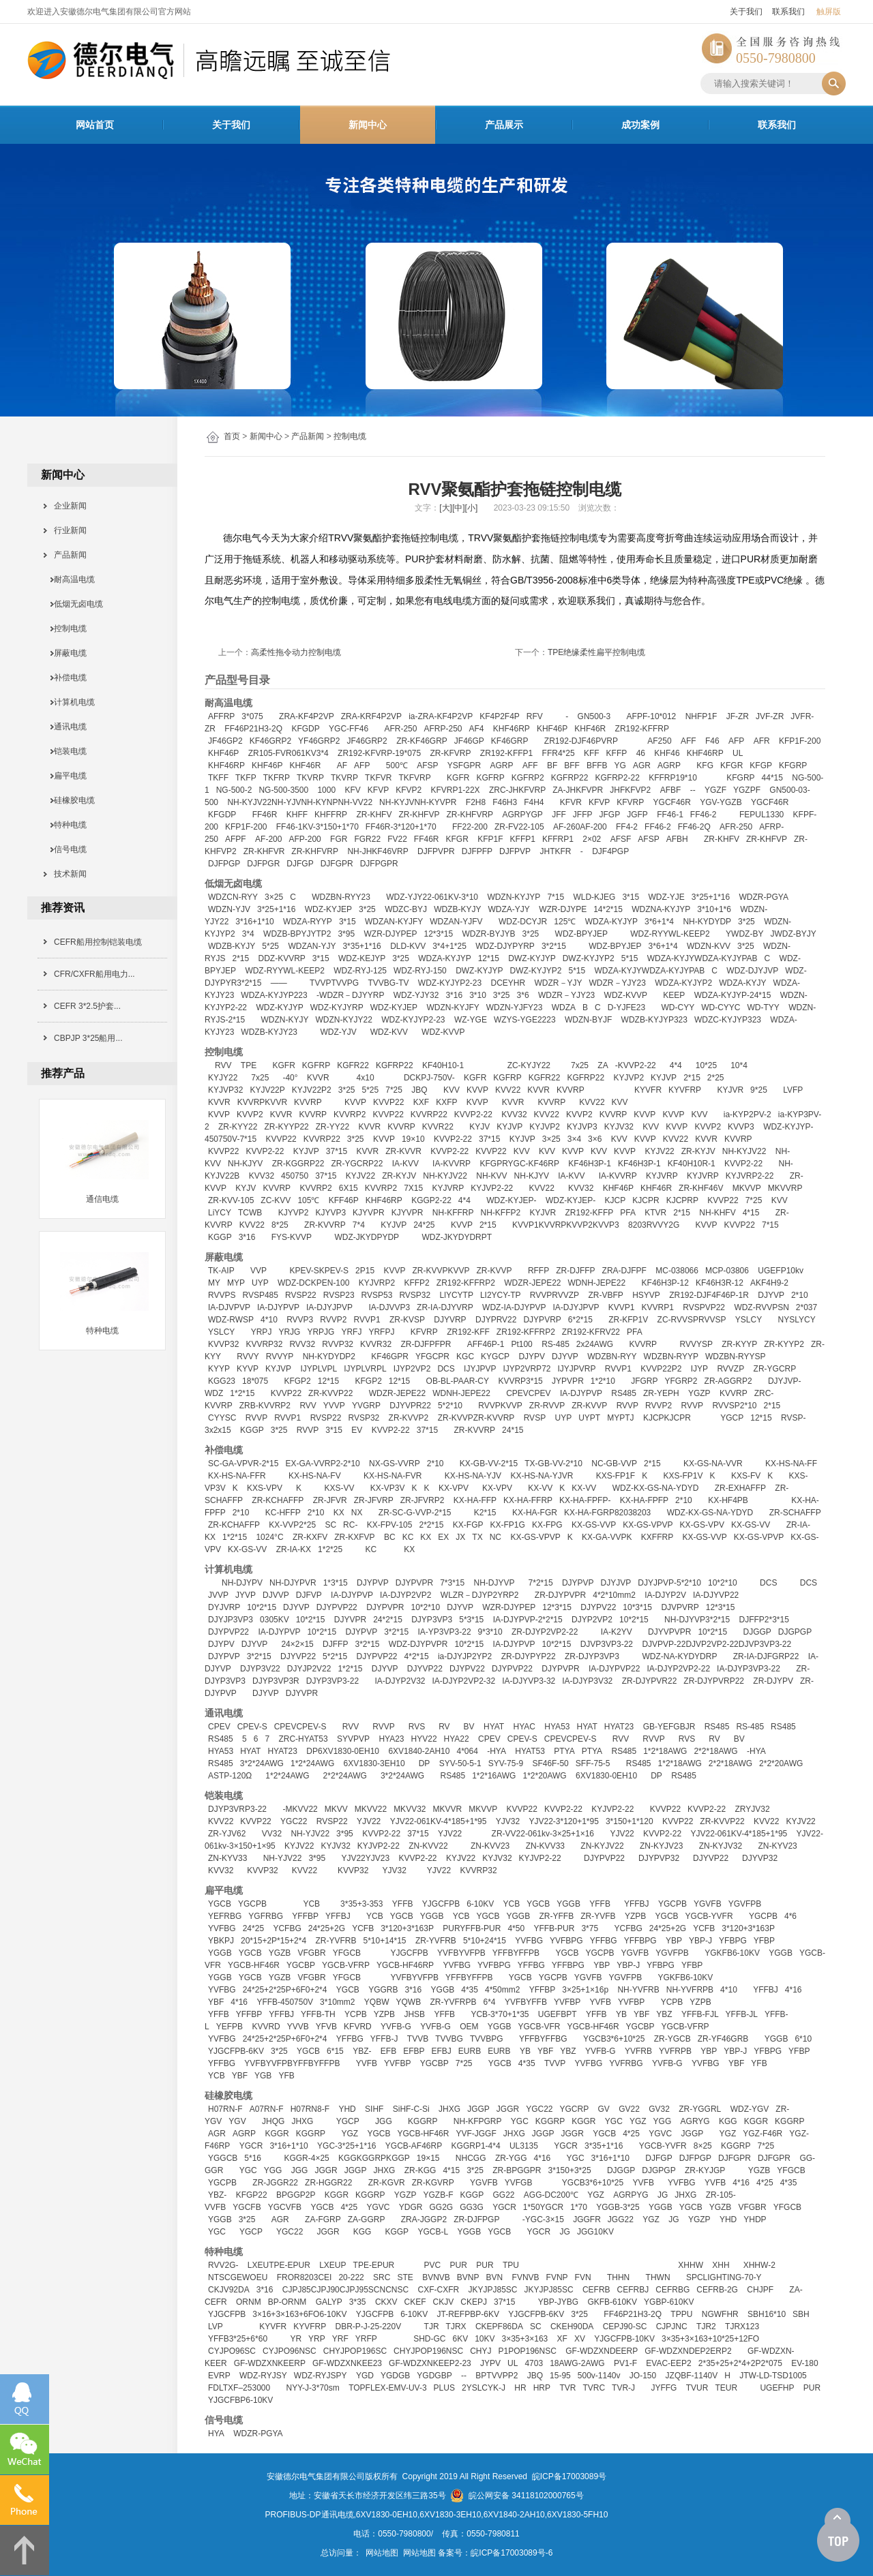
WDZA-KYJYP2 (683, 983)
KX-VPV (454, 1488)
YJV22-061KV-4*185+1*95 (438, 1821)
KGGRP (422, 2121)
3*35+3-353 (361, 1904)
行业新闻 (66, 530)
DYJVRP (224, 1607)
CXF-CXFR (438, 2289)
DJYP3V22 (260, 1668)
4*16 (793, 1990)
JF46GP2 (225, 741)
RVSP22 (300, 1295)
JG (662, 2195)
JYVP (245, 1595)
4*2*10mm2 (614, 1595)
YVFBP (567, 2002)
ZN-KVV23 (490, 1846)
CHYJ (480, 2351)
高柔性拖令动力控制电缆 (296, 652)
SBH (801, 2314)
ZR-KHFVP (418, 814)
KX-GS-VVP (594, 1525)
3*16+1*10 (254, 921)
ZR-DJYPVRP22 (713, 1681)
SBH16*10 (767, 2314)
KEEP (674, 995)
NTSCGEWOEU (237, 2277)
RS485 (623, 1393)
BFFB (597, 765)
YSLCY (748, 1319)
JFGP (609, 814)
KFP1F (490, 839)
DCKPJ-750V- (429, 1077)
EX (443, 1537)
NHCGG (471, 2158)
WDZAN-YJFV (456, 921)
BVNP (468, 2277)
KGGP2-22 (431, 1200)
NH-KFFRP (453, 1212)
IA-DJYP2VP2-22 (678, 1668)
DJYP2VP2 (592, 1619)
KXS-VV (339, 1488)
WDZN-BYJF (588, 1020)
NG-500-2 (234, 790)
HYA (216, 2433)
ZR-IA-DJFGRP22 (766, 1656)
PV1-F (625, 2363)
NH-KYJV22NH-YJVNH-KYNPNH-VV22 (299, 802)
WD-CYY (677, 1007)
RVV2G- (223, 2265)
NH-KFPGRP (478, 2121)
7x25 (580, 1065)
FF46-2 (703, 814)
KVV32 (514, 1114)
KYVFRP (684, 1090)
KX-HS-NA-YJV (473, 1476)
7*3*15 (452, 1583)
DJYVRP (450, 1319)
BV (469, 1726)
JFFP (583, 814)
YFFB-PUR (553, 1928)
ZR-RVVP (547, 1405)
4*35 (469, 1990)
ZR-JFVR (330, 1500)
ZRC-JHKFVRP (517, 790)
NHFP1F (701, 716)
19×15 (428, 2158)
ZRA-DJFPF (624, 1270)
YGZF (715, 790)
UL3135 (523, 2146)
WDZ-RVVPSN (761, 1307)
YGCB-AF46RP (413, 2146)
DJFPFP (477, 851)
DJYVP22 (298, 1656)
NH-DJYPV (242, 1583)
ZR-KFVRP (450, 753)
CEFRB (596, 2289)
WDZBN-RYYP (671, 1356)
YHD (346, 2109)
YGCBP (300, 1965)
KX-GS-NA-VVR (713, 1463)
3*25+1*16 (711, 897)
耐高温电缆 (70, 579)
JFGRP (644, 1381)
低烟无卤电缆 (74, 604)
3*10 (477, 995)
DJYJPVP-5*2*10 (669, 1583)
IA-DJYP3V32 (587, 1681)
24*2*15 (387, 1619)
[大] (445, 508)
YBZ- (362, 2051)
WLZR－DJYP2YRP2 (480, 1595)
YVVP (334, 1405)
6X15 (348, 1188)
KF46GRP (510, 741)
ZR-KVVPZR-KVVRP (476, 1418)
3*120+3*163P (407, 1928)
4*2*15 (416, 1656)
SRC (381, 2277)
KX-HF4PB (728, 1500)
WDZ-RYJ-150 (420, 970)
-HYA (496, 1751)
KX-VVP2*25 (292, 1525)
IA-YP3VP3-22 (444, 1632)
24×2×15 (297, 1644)
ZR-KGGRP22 (298, 1163)
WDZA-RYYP (307, 921)
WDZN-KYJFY (452, 1007)
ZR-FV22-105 (519, 827)
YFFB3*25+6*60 (237, 2339)
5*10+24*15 (484, 1940)
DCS (445, 1369)
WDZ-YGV (749, 2109)
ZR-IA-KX (293, 1549)
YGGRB (383, 1990)
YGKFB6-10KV (732, 1953)
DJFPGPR (379, 863)
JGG (383, 2121)
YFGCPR (432, 1356)
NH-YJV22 (310, 1833)
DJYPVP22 (336, 1607)
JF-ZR (737, 716)
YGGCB (222, 2158)
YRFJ (351, 1332)
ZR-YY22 (332, 1127)
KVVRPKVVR (262, 1102)
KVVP (477, 1090)
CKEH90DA (571, 2326)
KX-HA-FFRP (527, 1500)
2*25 (715, 1077)
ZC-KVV (276, 1200)
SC (330, 1525)
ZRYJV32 (752, 1809)
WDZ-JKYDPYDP (366, 1237)
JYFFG (664, 2388)
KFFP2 (416, 1283)
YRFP (366, 2339)
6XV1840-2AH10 (418, 1751)
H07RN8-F (310, 2109)
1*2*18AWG (665, 1751)
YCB (311, 1904)
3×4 (574, 1139)
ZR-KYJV (698, 1151)
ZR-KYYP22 (286, 1127)
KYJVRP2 (377, 1283)
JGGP (478, 2109)
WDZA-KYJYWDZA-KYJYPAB (702, 958)
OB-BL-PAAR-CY (457, 1381)
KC (408, 1537)
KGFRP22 (570, 778)
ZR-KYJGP (705, 2170)
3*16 (453, 995)
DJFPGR (263, 863)
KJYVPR (369, 1212)
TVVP (554, 2063)
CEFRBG (672, 2289)
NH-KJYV (245, 1163)
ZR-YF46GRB (723, 2039)
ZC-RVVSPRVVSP (691, 1319)
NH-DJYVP (494, 1583)
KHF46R (590, 728)
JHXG (449, 2109)
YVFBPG (566, 1940)
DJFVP (309, 1595)
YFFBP (305, 1916)
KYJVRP (662, 1176)
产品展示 (504, 124)
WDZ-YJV (338, 1032)
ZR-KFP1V (628, 1319)
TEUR (726, 2388)
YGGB (568, 1904)
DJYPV (531, 1356)
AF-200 (268, 839)
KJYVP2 (293, 1212)
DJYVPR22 (410, 1405)
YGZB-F (438, 2195)
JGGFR (587, 2219)
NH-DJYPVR (292, 1583)
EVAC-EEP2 (668, 2363)
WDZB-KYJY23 (269, 1032)
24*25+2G (326, 1928)
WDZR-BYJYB (489, 934)
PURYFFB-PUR (472, 1928)
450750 (294, 1176)
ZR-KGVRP (433, 2182)
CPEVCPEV (528, 1393)
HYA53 (556, 1726)
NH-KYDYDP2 (329, 1356)
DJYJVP (616, 1583)
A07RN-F (267, 2109)
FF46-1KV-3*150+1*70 (317, 827)
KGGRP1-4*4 (476, 2146)
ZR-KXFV (310, 1537)
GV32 (659, 2109)
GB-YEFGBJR (669, 1726)
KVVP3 (741, 1127)
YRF (340, 2339)
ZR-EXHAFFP (740, 1488)
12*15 (488, 958)
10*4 (739, 1065)
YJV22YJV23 (365, 1858)
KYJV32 (619, 1127)
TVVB (417, 2039)
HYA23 (391, 1739)
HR (520, 2388)
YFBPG (733, 1940)
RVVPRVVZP (554, 1295)
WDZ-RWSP (231, 1319)
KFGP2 (297, 1381)
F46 (712, 741)
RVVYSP (695, 1344)
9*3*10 (490, 1632)
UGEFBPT (557, 2014)
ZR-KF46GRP (421, 741)
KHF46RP (511, 728)
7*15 (555, 897)
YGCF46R (672, 802)
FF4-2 (627, 827)
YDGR (411, 2207)
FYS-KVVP (291, 1237)
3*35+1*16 (361, 946)
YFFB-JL (742, 2014)
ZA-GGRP (366, 2219)
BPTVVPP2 (496, 2375)
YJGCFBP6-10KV (240, 2400)
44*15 (772, 778)
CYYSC (222, 1418)
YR (295, 2339)
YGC (520, 2121)
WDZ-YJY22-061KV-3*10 (432, 897)
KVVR (318, 1077)
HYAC (524, 1726)
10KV (484, 2339)
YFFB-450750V (284, 2002)
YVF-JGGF (476, 2133)
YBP (674, 1940)
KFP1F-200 (799, 741)
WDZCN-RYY (233, 897)
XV (579, 2339)
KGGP (220, 1237)
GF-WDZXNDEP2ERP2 (688, 2351)
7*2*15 (541, 1583)
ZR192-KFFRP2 (465, 1283)
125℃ (565, 921)
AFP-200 (304, 839)
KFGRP (793, 765)
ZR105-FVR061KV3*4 (288, 753)
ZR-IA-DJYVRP (445, 1307)
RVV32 (302, 1344)
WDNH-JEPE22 (597, 1283)
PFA (628, 1212)
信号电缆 (66, 849)
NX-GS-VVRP (394, 1463)
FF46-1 (670, 814)
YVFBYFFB (526, 2002)
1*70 (578, 2207)
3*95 (346, 934)
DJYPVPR (414, 1583)
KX (339, 1512)
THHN (618, 2277)
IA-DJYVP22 (716, 1595)
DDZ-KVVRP (282, 958)
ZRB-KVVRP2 (265, 1405)
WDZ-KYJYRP (337, 1007)
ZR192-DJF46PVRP (581, 741)
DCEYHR (508, 983)
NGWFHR (720, 2314)
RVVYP (279, 1356)
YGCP (731, 1418)
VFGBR (311, 1953)
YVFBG (222, 1928)
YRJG (289, 1332)
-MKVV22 (299, 1809)
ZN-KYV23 (777, 1846)
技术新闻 (66, 874)
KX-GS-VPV (702, 1525)
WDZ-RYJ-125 (360, 970)
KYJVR (730, 1090)
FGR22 (367, 839)
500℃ (397, 765)
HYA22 (456, 1739)
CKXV (386, 2302)
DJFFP (335, 1644)
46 (640, 753)
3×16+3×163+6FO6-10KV (299, 2314)
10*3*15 (637, 1607)
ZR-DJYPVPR (560, 1595)
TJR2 (706, 2326)
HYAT (494, 1726)
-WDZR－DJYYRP (350, 995)
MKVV (336, 1809)
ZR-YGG (511, 2158)
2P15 (364, 1270)
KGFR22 (353, 1065)
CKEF (415, 2302)
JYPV (490, 2363)
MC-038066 (676, 1270)
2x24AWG (594, 1344)
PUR (458, 2265)
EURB (469, 2051)
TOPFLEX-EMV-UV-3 (387, 2388)
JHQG (273, 2121)
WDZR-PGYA (763, 897)
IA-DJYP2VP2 (405, 1595)
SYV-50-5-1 (460, 1763)
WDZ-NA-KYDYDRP (679, 1656)
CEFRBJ (633, 2289)
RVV (223, 1065)
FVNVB (525, 2277)
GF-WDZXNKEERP (270, 2363)
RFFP (538, 1270)
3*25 (367, 909)
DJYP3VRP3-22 (237, 1809)
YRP (316, 2339)
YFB (759, 2063)
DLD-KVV (408, 946)
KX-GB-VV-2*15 (489, 1463)
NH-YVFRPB (689, 1990)
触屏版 (828, 11)
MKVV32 (410, 1809)
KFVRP (630, 802)
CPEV (219, 1726)
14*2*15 (608, 909)
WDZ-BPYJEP (581, 934)
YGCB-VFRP (346, 1965)
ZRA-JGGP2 (424, 2219)
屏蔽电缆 (66, 653)
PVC (432, 2265)
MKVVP (747, 1188)
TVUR (697, 2388)
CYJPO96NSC (289, 2351)
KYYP (219, 1369)
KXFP (446, 1102)
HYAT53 (530, 1751)
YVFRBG (625, 2063)
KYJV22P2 (311, 1090)
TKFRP (276, 778)
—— (279, 983)
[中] (458, 508)
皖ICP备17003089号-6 (511, 2553)
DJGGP (757, 1632)
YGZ (638, 2121)
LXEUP (332, 2265)
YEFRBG (224, 1916)
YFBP (764, 1940)
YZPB (635, 1916)
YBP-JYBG (558, 2302)
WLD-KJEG (594, 897)
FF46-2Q (694, 827)
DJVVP (276, 1595)
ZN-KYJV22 (601, 1846)
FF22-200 (470, 827)
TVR (567, 2388)
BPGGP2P (295, 2195)
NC (495, 1537)
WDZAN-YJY (312, 946)
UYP (260, 1283)
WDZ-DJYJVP (752, 970)
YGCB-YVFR (709, 1916)
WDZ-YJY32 (416, 995)
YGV (237, 2121)
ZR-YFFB (556, 1916)
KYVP (247, 1369)
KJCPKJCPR (667, 1418)
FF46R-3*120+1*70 (401, 827)
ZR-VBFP (605, 1295)
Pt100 (521, 1344)
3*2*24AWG (262, 1763)
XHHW (690, 2265)
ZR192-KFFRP (642, 728)
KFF (592, 753)
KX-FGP (468, 1525)
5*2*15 (335, 1656)
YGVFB (708, 1904)
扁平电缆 (66, 776)
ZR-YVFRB (335, 1940)
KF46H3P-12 (665, 1283)
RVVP (627, 1405)
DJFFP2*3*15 (764, 1619)
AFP (736, 741)
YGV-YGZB (720, 802)
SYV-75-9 (505, 1763)
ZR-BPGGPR (516, 2170)
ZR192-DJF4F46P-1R (709, 1295)
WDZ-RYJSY (263, 2375)
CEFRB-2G (717, 2289)
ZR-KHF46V (701, 1188)
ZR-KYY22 (237, 1127)
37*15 (489, 1139)
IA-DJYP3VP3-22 (748, 1668)
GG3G (472, 2207)
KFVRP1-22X (455, 790)
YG (620, 765)
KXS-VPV (264, 1488)
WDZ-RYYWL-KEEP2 (669, 934)
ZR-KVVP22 (330, 1393)
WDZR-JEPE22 (532, 1283)
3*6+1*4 (659, 921)
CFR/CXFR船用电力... (94, 974)
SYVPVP (353, 1739)
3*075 (252, 716)
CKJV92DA (229, 2289)
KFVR (571, 802)
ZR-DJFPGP (476, 2219)
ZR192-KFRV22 (591, 1332)
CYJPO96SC (232, 2351)
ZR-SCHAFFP (795, 1512)
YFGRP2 (681, 1381)
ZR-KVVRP (325, 1225)
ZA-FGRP (323, 2219)
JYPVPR (568, 1381)
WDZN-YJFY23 (514, 1007)
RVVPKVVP (500, 1405)
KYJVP (664, 1077)
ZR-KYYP (739, 1344)
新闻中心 (368, 124)
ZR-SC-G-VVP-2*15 (415, 1512)
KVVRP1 (658, 1307)
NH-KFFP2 (500, 1212)
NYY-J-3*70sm (313, 2388)
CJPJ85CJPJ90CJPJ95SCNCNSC (345, 2289)
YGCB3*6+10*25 (614, 2039)
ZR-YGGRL (700, 2109)
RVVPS (221, 1295)
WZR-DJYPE (563, 909)
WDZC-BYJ (406, 909)
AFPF (235, 839)
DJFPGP (224, 863)
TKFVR (378, 778)
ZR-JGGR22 (275, 2182)
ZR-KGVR (386, 2182)
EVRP (219, 2375)
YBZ (664, 2014)
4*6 (790, 1916)
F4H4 (534, 802)
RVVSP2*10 (734, 1405)
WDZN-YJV (229, 909)
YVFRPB (675, 2051)
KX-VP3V (387, 1488)
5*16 (252, 2158)
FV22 (397, 839)
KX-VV (540, 1488)
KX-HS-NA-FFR (237, 1476)
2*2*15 (431, 1525)
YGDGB (395, 2375)
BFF (572, 765)
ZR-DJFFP (575, 1270)
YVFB (600, 2002)
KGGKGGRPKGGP (374, 2158)
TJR (431, 2326)
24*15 (512, 1430)
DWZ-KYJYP (531, 958)
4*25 (631, 2133)
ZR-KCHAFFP (278, 1500)
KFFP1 (522, 839)
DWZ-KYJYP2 (589, 958)
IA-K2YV (616, 1632)
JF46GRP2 (366, 741)
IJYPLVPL (318, 1369)
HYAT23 (619, 1726)
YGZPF (746, 790)
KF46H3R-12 (719, 1283)
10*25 (706, 1065)
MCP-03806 (727, 1270)
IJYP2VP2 (412, 1369)
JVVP (218, 1595)
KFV (352, 790)
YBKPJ (221, 1940)
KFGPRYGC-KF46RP (519, 1163)
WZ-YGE (470, 1020)
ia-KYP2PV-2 (747, 1114)
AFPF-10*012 (652, 716)
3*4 (248, 934)
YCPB (672, 2002)
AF (342, 765)
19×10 (413, 1139)
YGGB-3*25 (617, 2207)
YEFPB (229, 2026)
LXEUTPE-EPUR (279, 2265)
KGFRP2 (528, 778)
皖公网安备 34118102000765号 (516, 2495)
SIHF (374, 2109)
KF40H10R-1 (691, 1163)
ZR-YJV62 (227, 1833)
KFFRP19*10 (673, 778)
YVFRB (638, 2051)
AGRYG (695, 2121)
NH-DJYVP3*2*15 (697, 1619)
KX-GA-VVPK (607, 1537)
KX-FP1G (507, 1525)
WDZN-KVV (708, 946)
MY (214, 1283)
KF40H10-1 (443, 1065)
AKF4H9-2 (769, 1283)
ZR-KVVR (403, 1151)
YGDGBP (434, 2375)
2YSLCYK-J (483, 2388)
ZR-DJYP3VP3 (592, 1656)
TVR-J (623, 2388)
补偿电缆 (66, 677)
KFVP (378, 790)
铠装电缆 (66, 751)
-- (693, 790)
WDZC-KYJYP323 (727, 1020)
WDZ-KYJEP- (511, 1200)
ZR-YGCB (672, 2039)
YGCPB (252, 1904)
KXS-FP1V (682, 1476)
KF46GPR (390, 1356)
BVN (494, 2277)
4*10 (269, 1319)
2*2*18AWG (715, 1751)
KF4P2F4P (499, 716)
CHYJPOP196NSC (428, 2351)
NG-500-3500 (283, 790)
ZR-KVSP (407, 1319)
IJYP (699, 1369)
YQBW (376, 2002)
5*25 (270, 946)
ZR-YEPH (661, 1393)
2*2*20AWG (781, 1763)
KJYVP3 (330, 1212)
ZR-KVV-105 (231, 1200)
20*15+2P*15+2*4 (273, 1940)
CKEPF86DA (499, 2326)
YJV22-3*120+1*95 (563, 1821)
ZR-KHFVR (264, 851)
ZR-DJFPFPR (425, 1344)
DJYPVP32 (658, 1858)
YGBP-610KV (669, 2302)
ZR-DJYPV (773, 1681)
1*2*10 (603, 1381)
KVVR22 (438, 1127)
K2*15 (485, 1512)
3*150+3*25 (569, 2170)
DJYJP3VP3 (230, 1619)
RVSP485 (260, 1295)
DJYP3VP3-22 (332, 1681)
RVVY (247, 1356)
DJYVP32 (760, 1858)
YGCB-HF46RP (405, 1965)
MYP (236, 1283)
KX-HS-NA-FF (791, 1463)
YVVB (298, 2026)
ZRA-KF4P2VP (306, 716)
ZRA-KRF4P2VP (371, 716)
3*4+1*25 (449, 946)
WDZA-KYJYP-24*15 (732, 995)
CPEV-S (252, 1726)
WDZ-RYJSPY (320, 2375)
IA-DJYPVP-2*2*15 (528, 1619)
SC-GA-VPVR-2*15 (243, 1463)
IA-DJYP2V (665, 1595)
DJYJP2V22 (309, 1668)
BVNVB (436, 2277)
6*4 (490, 2002)
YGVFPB (745, 1904)
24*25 (423, 1225)
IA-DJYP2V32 (399, 1681)
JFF (559, 814)
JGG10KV (595, 2232)
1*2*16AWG (494, 1776)
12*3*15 (438, 934)
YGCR (251, 2146)
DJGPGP (795, 1632)
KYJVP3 (582, 1127)
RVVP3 (299, 1319)
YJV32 (508, 1821)
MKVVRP (785, 1188)
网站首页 (95, 124)
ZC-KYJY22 (528, 1065)
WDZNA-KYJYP (661, 909)
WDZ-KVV (389, 1032)
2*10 (799, 1295)
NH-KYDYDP (707, 921)
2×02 (591, 839)
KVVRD (266, 2026)
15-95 (560, 2375)
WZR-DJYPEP (390, 934)
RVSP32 (414, 1295)
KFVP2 (408, 790)
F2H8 (476, 802)
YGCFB (247, 2207)
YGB (262, 2075)
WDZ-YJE (666, 897)
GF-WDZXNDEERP (601, 2351)
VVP (258, 1270)
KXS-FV (745, 1476)
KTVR (655, 1212)
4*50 (515, 1928)
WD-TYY (763, 1007)
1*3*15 (335, 1583)
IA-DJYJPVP (329, 1307)
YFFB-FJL (700, 2014)
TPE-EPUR (374, 2265)
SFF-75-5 (593, 1763)
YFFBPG (640, 1940)
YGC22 (293, 1821)
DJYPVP (373, 1583)
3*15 (630, 897)
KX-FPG (547, 1525)
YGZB (280, 1953)
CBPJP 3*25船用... (88, 1038)
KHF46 (666, 753)
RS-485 (555, 1344)
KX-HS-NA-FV (314, 1476)
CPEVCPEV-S (300, 1726)
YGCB (219, 1904)
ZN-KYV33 (227, 1858)
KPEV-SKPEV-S (319, 1270)
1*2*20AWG (544, 1776)
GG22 (504, 2195)
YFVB (326, 2026)
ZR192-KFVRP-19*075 (379, 753)
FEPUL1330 (761, 814)
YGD (365, 2375)
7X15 (413, 1188)
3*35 (357, 2302)
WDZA (564, 1007)
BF (552, 765)
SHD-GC (429, 2339)
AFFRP (221, 716)
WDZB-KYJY (457, 909)
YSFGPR (464, 765)
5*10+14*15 (384, 1940)
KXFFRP (657, 1537)
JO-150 (643, 2375)
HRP (541, 2388)
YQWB (408, 2002)
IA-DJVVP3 (389, 1307)
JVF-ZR (770, 716)
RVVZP (730, 1369)
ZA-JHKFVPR (577, 790)
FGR (338, 839)
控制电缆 (350, 436)
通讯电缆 (66, 726)
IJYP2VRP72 (526, 1369)
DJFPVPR (436, 851)
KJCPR (645, 1200)
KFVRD (358, 2026)
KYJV (479, 1127)
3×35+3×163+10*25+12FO (710, 2339)
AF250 (659, 741)
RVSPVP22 (704, 1307)
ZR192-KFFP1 (506, 753)
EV (356, 1430)
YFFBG (603, 1940)
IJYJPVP (480, 1369)
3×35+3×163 (525, 2339)
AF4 (476, 728)
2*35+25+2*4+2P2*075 (740, 2363)
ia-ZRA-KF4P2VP (441, 716)
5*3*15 (471, 1619)
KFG (704, 765)
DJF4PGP (610, 851)
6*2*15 (580, 1319)
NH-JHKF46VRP (377, 851)
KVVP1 (621, 1307)
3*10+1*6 (714, 909)
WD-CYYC (720, 1007)
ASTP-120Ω (230, 1776)
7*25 (393, 1090)
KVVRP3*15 (520, 1381)
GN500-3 (594, 716)
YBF (216, 2002)
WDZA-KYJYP (611, 921)
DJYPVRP (542, 1319)
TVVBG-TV (388, 983)
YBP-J (700, 1940)
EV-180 (804, 2363)
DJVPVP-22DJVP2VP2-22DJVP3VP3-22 (716, 1644)
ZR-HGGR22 (328, 2182)
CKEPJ (473, 2302)
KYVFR (648, 1090)
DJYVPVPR (669, 1632)
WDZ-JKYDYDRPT (456, 1237)
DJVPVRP (679, 1607)
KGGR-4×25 (306, 2158)
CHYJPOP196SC (355, 2351)
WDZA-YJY (508, 909)
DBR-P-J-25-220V (369, 2326)
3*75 (589, 1928)
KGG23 (221, 1381)
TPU (511, 2265)
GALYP (329, 2302)
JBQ (419, 1090)
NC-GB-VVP (614, 1463)
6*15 (335, 2051)
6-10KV (480, 1904)
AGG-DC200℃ (551, 2195)
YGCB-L (432, 2232)
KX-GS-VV (750, 1525)
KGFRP (490, 778)
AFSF (621, 839)
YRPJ (261, 1332)
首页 (232, 436)
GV (604, 2109)
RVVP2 (333, 1319)
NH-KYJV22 (744, 1151)
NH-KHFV (717, 1212)
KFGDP (305, 728)
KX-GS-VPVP (647, 1525)
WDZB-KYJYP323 (654, 1020)
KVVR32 (375, 1344)
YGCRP (574, 2109)
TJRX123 (742, 2326)
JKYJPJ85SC (493, 2289)
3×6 (595, 1139)
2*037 (806, 1307)
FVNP (557, 2277)
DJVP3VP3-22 (606, 1644)
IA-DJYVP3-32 (528, 1681)
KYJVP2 (628, 1077)
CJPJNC (671, 2326)
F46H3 (504, 802)
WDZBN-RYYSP (735, 1356)
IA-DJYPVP (278, 1307)
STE (405, 2277)
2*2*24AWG (345, 1776)
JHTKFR (555, 851)
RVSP (535, 1418)
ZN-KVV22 (428, 1846)
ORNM (248, 2302)
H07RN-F (225, 2109)
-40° (289, 1077)
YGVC (660, 2133)
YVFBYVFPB (461, 1953)
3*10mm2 (337, 2002)
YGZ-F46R (762, 2133)
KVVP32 (223, 1344)
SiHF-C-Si (411, 2109)
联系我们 (788, 11)
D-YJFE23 (626, 1007)
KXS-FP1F (615, 1476)
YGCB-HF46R (254, 1965)
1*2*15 (242, 1393)
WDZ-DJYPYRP (505, 946)
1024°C (269, 1537)
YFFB (402, 1904)
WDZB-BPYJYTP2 (297, 934)
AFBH (677, 839)
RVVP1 (366, 1319)
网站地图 (382, 2553)
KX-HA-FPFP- (584, 1500)
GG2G (441, 2207)
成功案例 (640, 124)
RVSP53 (377, 1295)
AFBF (670, 790)
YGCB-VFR (539, 2026)
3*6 (523, 995)
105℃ (308, 1200)
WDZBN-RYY (611, 1356)
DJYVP (771, 1295)
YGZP (699, 1393)
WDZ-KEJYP (361, 958)
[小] (471, 508)
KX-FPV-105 (390, 1525)
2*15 (240, 958)
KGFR (458, 778)
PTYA (564, 1751)
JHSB (414, 2014)
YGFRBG (265, 1916)
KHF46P (552, 728)
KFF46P (344, 1200)
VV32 (272, 1833)
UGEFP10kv (780, 1270)
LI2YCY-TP (500, 1295)
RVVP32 (337, 1344)
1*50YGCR (543, 2207)
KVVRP (571, 1090)
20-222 (351, 2277)
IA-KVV (405, 1163)
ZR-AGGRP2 (728, 1381)
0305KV (274, 1619)
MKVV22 (371, 1809)
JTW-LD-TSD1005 (772, 2375)
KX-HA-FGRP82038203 (607, 1512)
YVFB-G (396, 2026)
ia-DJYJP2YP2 (465, 1656)
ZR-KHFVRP (469, 814)
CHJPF (760, 2289)
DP (424, 1763)
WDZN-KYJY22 (344, 1020)
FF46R (265, 814)
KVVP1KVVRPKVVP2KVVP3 (565, 1225)
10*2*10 (722, 1583)
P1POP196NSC (528, 2351)
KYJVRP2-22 (750, 1176)
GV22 (629, 2109)
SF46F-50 (550, 1763)
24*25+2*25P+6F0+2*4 (285, 1990)
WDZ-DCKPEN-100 (313, 1283)
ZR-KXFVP (354, 1537)
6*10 (803, 2039)
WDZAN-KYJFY (394, 921)
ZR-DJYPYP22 (528, 1656)
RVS (417, 1726)
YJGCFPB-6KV (236, 2051)
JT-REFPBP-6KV (468, 2314)
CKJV (443, 2302)
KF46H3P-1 (589, 1163)
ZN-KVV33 (545, 1846)
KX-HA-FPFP (644, 1500)
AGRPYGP (522, 814)
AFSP (427, 765)
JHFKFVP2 (630, 790)
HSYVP (646, 1295)
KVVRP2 (350, 1114)
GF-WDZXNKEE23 (347, 2363)
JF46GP (469, 741)
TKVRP (310, 778)
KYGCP (495, 1356)
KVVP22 (388, 1102)
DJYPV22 (598, 1607)
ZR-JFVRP (374, 1500)
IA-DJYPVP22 (614, 1668)
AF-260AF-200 (580, 827)
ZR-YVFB (597, 1916)
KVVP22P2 (660, 1369)
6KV (460, 2339)
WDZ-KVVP (625, 995)
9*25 (758, 1090)
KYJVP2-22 (492, 1188)
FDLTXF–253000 (239, 2388)
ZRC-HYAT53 (302, 1739)
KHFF (297, 814)
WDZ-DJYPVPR (418, 1644)
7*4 (359, 1225)
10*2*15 (261, 1607)
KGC (465, 1356)
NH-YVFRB (638, 1990)
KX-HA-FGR (534, 1512)
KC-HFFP (283, 1512)
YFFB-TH (318, 2014)
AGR (642, 765)
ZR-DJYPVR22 (649, 1681)
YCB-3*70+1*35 (500, 2014)
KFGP (761, 765)
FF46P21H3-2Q (253, 728)
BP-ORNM (287, 2302)
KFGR (731, 765)
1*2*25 (330, 1549)
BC (390, 1537)
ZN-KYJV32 (720, 1846)
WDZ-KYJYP (279, 1007)
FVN (583, 2277)
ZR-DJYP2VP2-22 (545, 1632)
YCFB (363, 1928)
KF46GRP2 (270, 741)
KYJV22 (659, 1151)
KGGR (583, 2121)
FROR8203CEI (304, 2277)
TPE (248, 1065)
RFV (535, 716)
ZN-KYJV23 (661, 1846)
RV (444, 1726)
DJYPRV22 (495, 1319)
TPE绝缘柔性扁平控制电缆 (596, 652)
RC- (350, 1525)
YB (621, 2014)
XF (562, 2339)
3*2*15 (554, 946)
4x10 (365, 1077)
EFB (388, 2051)
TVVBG (449, 2039)
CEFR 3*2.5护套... (87, 1006)
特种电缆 (66, 825)
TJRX (456, 2326)
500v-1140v (599, 2375)
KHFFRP (330, 814)
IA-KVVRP (451, 1163)
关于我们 (746, 11)
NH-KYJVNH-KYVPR (417, 802)
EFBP (413, 2051)
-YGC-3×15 (543, 2219)
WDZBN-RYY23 (341, 897)
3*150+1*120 (629, 1821)
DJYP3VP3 (431, 1619)
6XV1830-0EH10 (606, 1776)
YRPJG (320, 1332)
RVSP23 (339, 1295)
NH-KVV (491, 1176)
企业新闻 (66, 506)
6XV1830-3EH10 (374, 1763)
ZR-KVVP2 (409, 1418)
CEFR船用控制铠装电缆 (98, 942)
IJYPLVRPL (365, 1369)
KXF (421, 1102)
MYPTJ (620, 1418)
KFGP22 (251, 2195)
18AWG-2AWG (577, 2363)
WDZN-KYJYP (513, 897)
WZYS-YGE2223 (525, 1020)
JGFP (637, 814)
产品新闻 (307, 436)
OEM (469, 2026)
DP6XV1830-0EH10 (342, 1751)
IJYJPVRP (576, 1369)
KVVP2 (250, 1114)
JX (460, 1537)
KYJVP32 (225, 1090)
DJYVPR (350, 1619)
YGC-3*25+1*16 (346, 2146)
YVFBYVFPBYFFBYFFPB (292, 2063)
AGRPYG (630, 2195)
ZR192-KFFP (589, 1212)
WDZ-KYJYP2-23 (450, 983)
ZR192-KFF (468, 1332)
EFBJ (442, 2051)
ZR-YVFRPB (453, 2002)
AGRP (502, 765)
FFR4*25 (558, 753)
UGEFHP (777, 2388)
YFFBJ (636, 1904)
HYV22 (424, 1739)
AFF (688, 741)
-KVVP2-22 (635, 1065)
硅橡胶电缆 (70, 800)
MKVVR (447, 1809)
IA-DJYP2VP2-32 (464, 1681)
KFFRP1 (558, 839)
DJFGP (299, 863)
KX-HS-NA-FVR (392, 1476)
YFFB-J (384, 2039)
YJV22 (369, 1821)
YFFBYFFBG (543, 2039)
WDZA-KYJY (742, 983)
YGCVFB (284, 2207)
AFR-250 (400, 728)
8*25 (279, 1225)
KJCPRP (682, 1200)
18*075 (255, 1381)
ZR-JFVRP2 (422, 1500)
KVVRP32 (264, 1344)
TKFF (218, 778)
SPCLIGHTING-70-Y (724, 2277)
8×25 (703, 2146)
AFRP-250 (443, 728)
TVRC (593, 2388)
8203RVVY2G (653, 1225)
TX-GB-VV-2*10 (553, 1463)
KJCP (615, 1200)
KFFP (616, 753)
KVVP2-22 (473, 1114)
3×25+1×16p (585, 1990)
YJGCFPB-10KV (624, 2339)
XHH (720, 2265)
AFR (762, 741)
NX (357, 1512)
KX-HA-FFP (475, 1500)
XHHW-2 (759, 2265)
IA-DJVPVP (229, 1307)
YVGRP (366, 1405)
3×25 (274, 897)
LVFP (793, 1090)
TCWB (250, 1212)
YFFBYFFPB (515, 1953)
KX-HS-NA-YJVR (541, 1476)
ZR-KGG (420, 2170)
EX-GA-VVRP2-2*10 (322, 1463)
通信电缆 (102, 1199)
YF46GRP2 (319, 741)
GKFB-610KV (612, 2302)
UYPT (589, 1418)
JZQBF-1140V (692, 2375)
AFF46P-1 (486, 1344)
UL (738, 753)
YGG (662, 2121)
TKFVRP (414, 778)
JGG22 (621, 2219)
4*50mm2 (502, 1990)
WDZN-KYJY (285, 1020)
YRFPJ (381, 1332)
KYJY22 (222, 1077)
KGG (728, 2121)
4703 (533, 2363)
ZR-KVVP (494, 1270)
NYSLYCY (797, 1319)
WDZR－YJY (558, 983)
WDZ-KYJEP (328, 909)
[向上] (838, 2535)
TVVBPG (486, 2039)
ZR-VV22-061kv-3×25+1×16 (543, 1833)
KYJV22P (267, 1090)
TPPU (681, 2314)
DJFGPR (337, 863)
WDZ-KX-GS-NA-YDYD (655, 1488)
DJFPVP (515, 851)
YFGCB (347, 1953)
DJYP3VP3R (275, 1681)
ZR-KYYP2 (784, 1344)
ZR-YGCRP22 (357, 1163)
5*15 (629, 958)
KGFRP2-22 (617, 778)
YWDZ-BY (744, 934)
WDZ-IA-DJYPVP (514, 1307)
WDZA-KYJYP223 (274, 995)
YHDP (754, 2219)
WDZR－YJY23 (617, 983)
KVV (451, 1090)
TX (477, 1537)
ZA (602, 1065)
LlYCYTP (456, 1295)
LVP (215, 2326)
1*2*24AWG (312, 1763)
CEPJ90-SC (625, 2326)
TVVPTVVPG (334, 983)
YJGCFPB (441, 1904)
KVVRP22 (429, 1114)
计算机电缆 (70, 702)
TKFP (245, 778)
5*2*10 (450, 1405)
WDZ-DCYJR (523, 921)
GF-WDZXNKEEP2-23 (430, 2363)
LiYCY (219, 1212)
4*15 (751, 1212)
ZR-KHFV (373, 814)
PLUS (444, 2388)
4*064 (466, 1751)
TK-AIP (221, 1270)
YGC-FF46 (348, 728)
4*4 (676, 1065)
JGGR (508, 2109)
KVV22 (507, 1090)
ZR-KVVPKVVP (440, 1270)
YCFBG (287, 1928)
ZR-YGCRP (775, 1369)
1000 (326, 790)
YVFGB (519, 2182)
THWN (658, 2277)
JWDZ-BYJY (793, 934)
